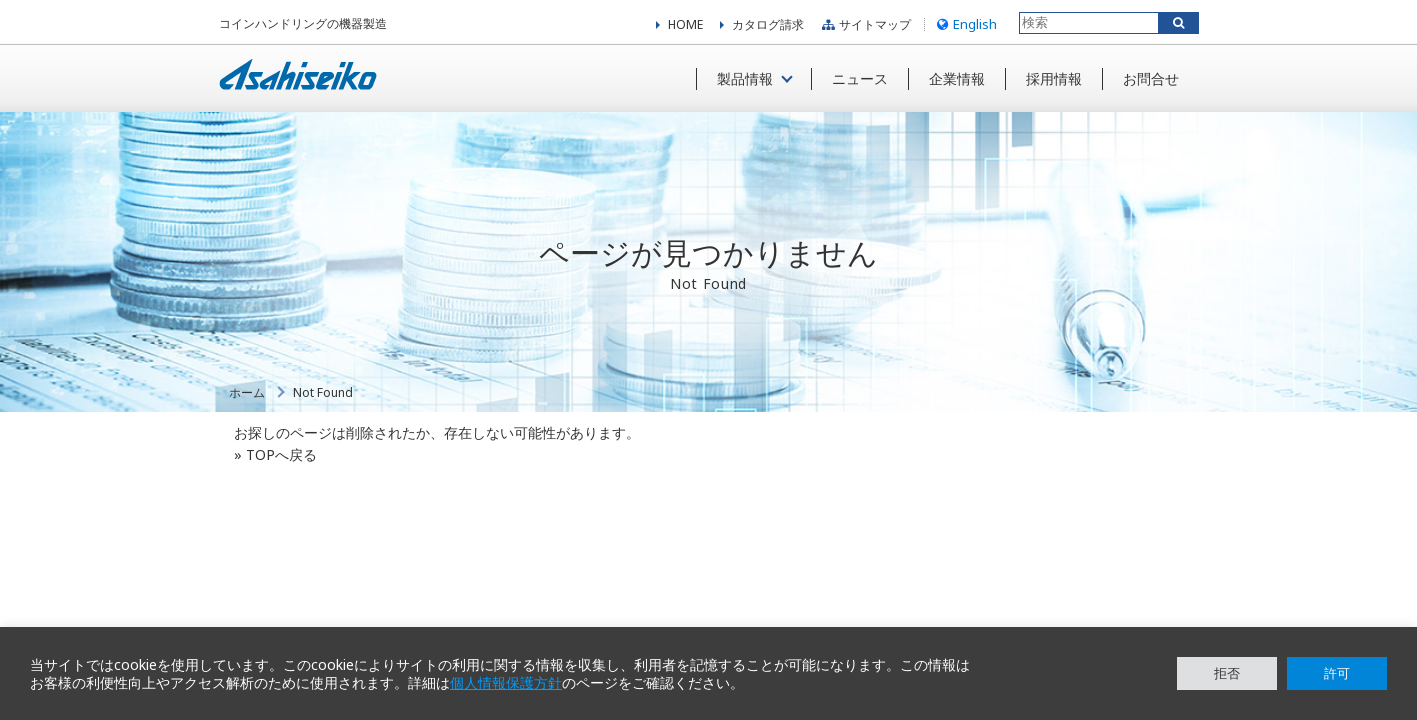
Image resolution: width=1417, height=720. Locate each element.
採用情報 (1054, 78)
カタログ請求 (768, 25)
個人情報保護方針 (506, 683)
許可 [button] (1337, 673)
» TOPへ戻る (275, 454)
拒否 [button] (1227, 673)
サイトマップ (864, 24)
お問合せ (1151, 78)
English (964, 24)
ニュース (860, 78)
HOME (685, 25)
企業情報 (957, 78)
